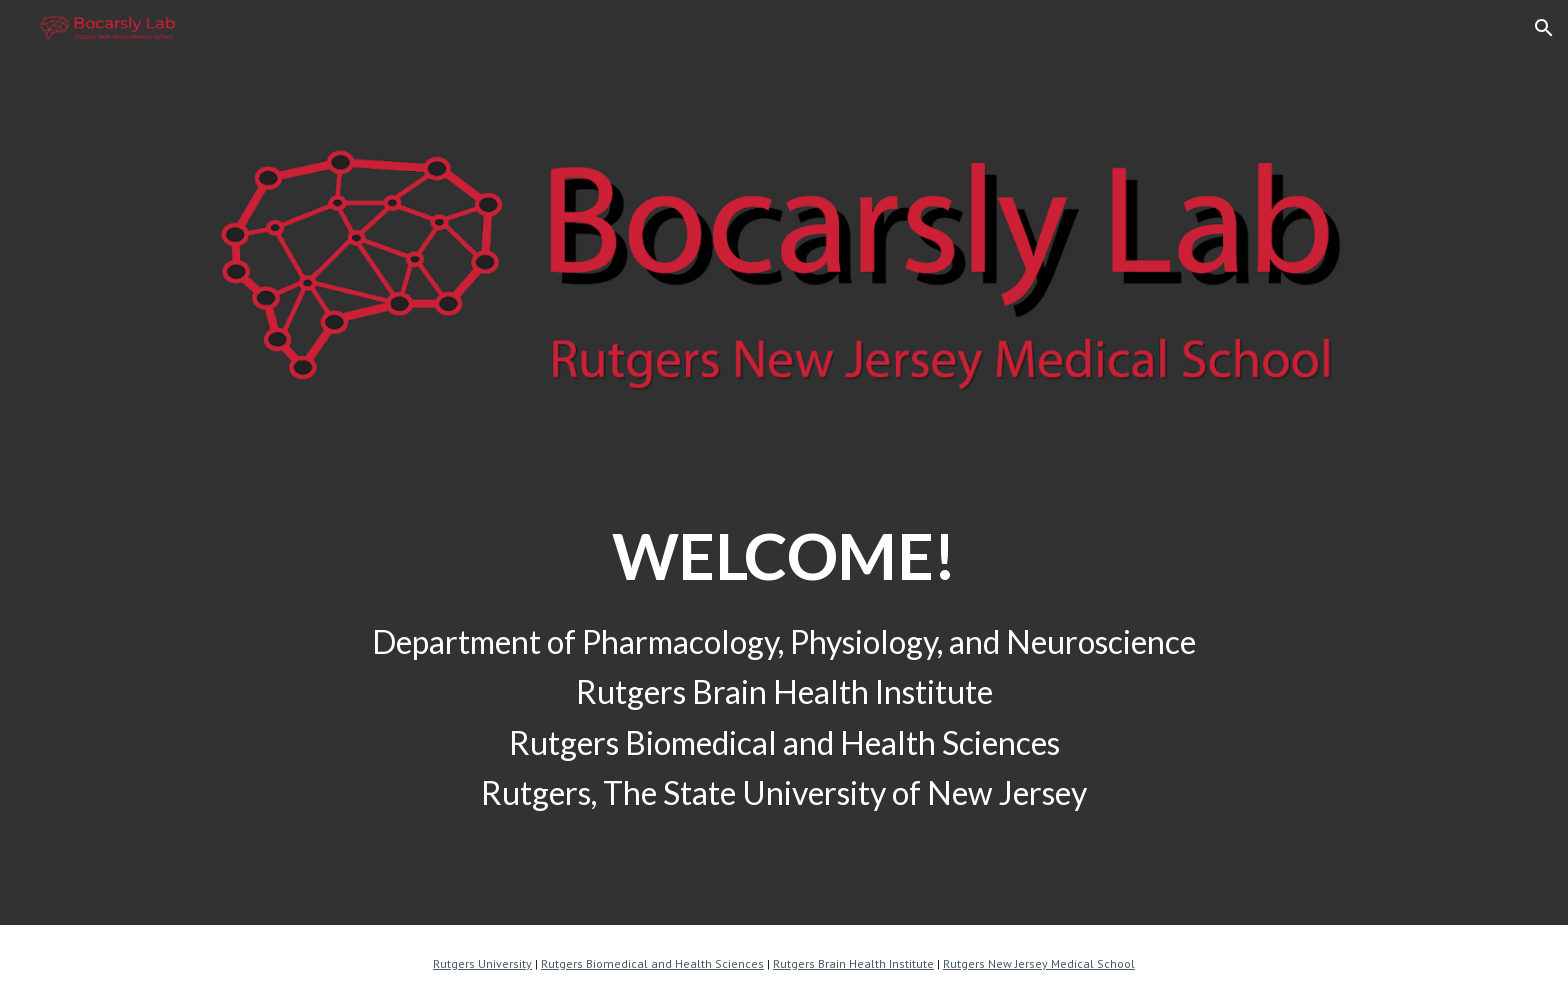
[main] (784, 532)
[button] (1544, 28)
